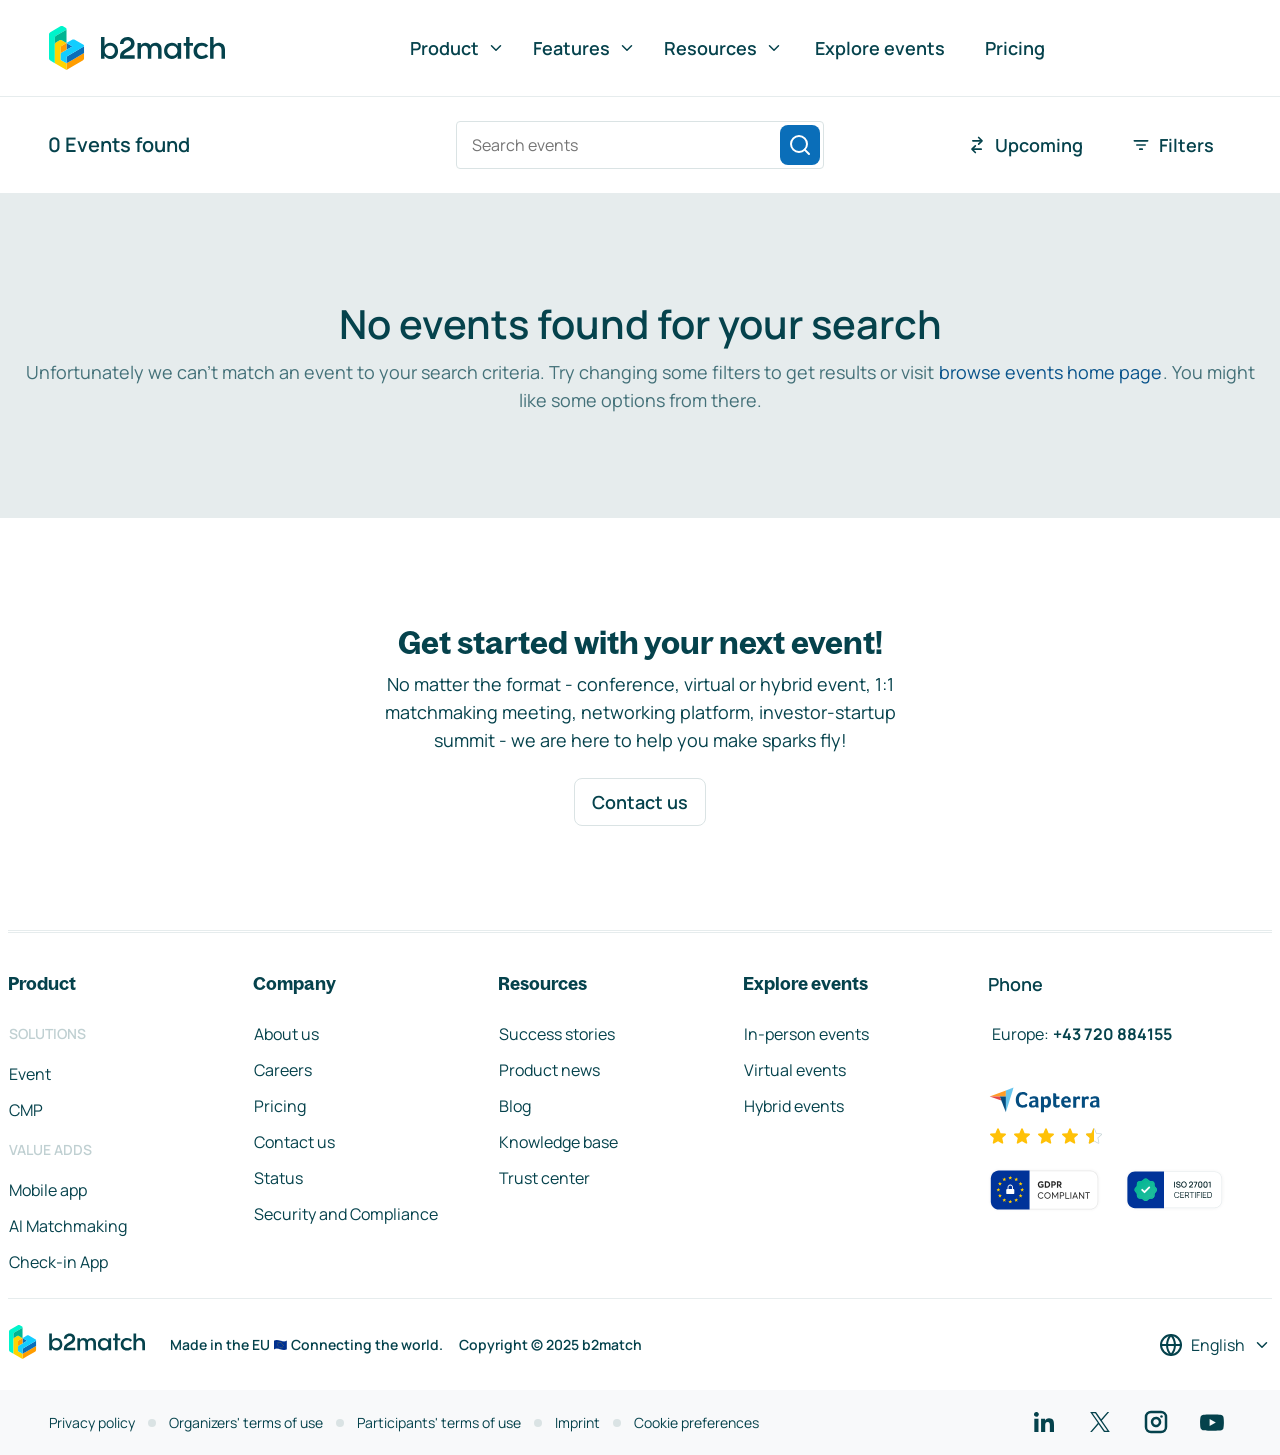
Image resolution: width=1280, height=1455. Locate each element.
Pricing (1015, 48)
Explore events (880, 48)
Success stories (557, 1034)
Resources (723, 48)
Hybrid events (794, 1106)
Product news (549, 1070)
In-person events (806, 1034)
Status (278, 1178)
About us (286, 1034)
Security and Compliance (346, 1214)
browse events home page (1050, 372)
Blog (515, 1106)
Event (30, 1074)
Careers (283, 1070)
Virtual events (795, 1070)
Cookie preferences (696, 1422)
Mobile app (48, 1190)
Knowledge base (558, 1142)
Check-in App (58, 1262)
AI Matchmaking (68, 1226)
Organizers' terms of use (246, 1422)
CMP (26, 1110)
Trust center (544, 1178)
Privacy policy (92, 1422)
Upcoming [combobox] (1025, 145)
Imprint (577, 1422)
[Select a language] (1215, 1345)
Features (584, 48)
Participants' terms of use (439, 1422)
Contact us (640, 802)
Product (457, 48)
